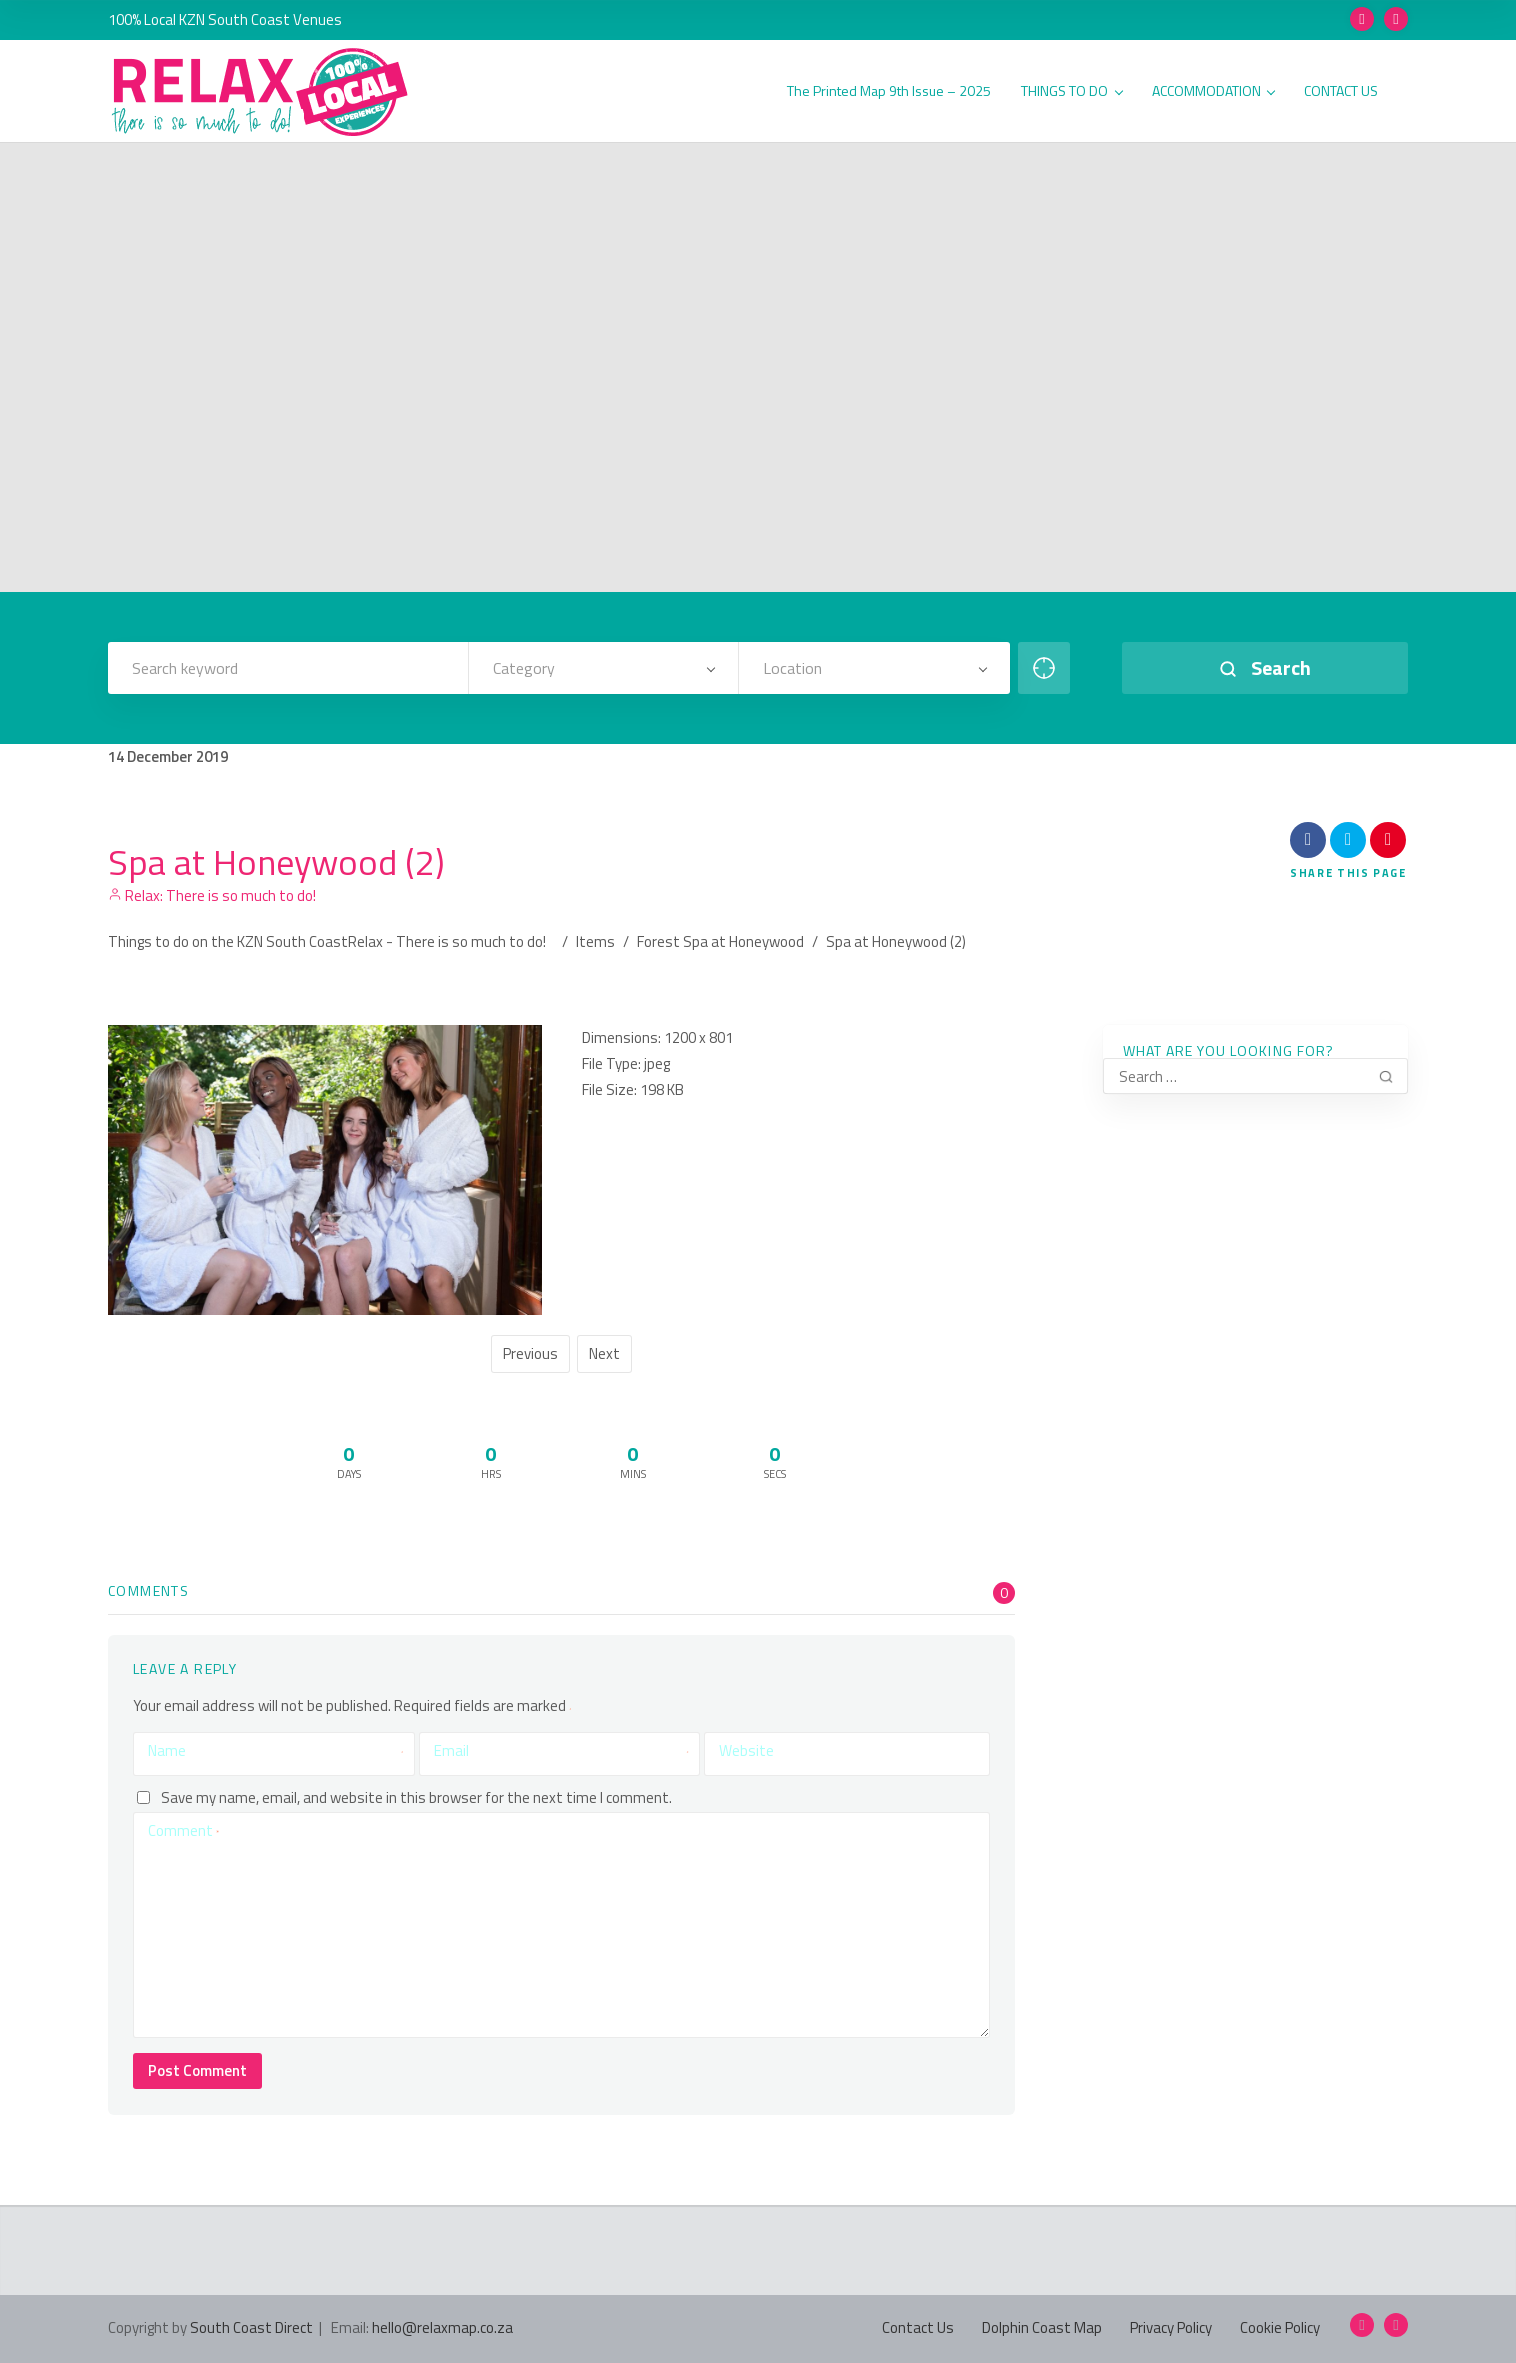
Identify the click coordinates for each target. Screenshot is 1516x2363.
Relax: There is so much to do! (212, 895)
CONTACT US (1341, 91)
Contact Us (918, 2327)
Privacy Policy (1171, 2327)
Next (604, 1353)
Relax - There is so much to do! (447, 941)
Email (562, 1751)
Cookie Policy (1280, 2327)
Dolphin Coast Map (1042, 2327)
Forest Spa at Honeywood (720, 941)
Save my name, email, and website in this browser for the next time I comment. (416, 1797)
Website (746, 1750)
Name (276, 1751)
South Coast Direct (251, 2327)
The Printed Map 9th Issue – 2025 (889, 91)
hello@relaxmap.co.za (442, 2327)
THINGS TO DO (1071, 91)
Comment (183, 1830)
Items (595, 941)
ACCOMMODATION (1213, 91)
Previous (530, 1353)
